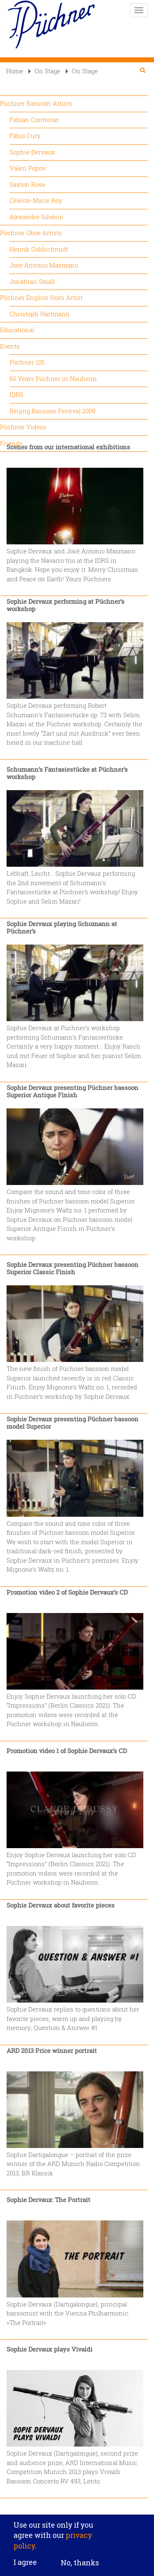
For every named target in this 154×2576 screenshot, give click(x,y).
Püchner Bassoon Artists (36, 103)
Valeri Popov (27, 168)
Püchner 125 (27, 362)
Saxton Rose (27, 184)
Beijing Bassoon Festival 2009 (52, 411)
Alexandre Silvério (36, 217)
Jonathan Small (32, 281)
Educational (17, 330)
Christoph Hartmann (39, 314)
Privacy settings (77, 2512)
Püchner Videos (23, 427)
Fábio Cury (25, 135)
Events (10, 346)
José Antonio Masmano (43, 265)
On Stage (44, 71)
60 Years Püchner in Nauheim (53, 378)
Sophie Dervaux (32, 152)
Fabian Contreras (34, 120)
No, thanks (80, 2565)
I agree (25, 2565)
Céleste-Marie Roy (35, 200)
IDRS (16, 394)
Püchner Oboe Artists (31, 233)
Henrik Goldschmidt (38, 249)
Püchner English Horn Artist (41, 297)
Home (14, 71)
